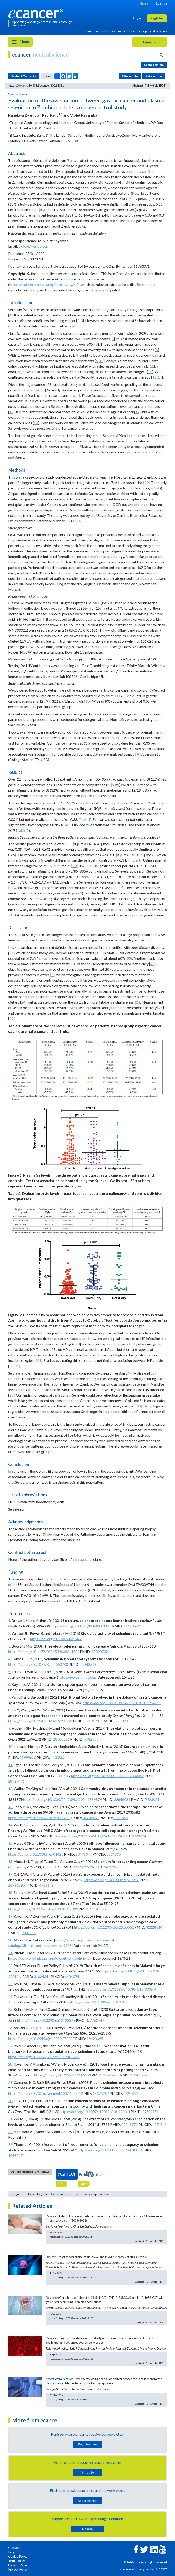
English (145, 3)
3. (9, 1646)
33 (139, 1406)
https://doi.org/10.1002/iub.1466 (56, 1639)
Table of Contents (23, 76)
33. (10, 2144)
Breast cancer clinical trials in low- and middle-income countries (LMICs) (102, 2257)
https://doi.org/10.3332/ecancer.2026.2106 (71, 2358)
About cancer (88, 2501)
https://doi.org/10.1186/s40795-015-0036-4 (121, 1989)
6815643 (120, 1817)
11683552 (132, 1626)
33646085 (122, 1799)
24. (10, 1996)
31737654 (90, 1817)
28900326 (61, 1739)
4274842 (159, 2124)
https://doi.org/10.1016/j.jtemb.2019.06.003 (43, 1909)
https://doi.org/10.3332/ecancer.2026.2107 (71, 2318)
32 (152, 1373)
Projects (14, 2552)
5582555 (91, 1739)
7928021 (152, 1799)
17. (10, 1874)
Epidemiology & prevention (92, 2194)
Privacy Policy (18, 2569)
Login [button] (137, 18)
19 (146, 482)
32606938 (92, 1721)
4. (9, 1659)
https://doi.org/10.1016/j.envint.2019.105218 (44, 2057)
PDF (163, 85)
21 (11, 953)
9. (9, 1728)
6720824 (139, 1836)
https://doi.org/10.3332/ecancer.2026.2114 (71, 2236)
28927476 (16, 1781)
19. (10, 1916)
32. (10, 2131)
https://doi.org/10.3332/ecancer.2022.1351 (36, 85)
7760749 (97, 2020)
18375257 (101, 2093)
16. (10, 1861)
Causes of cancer (62, 2194)
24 (23, 1002)
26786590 (16, 1885)
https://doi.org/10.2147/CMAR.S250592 (40, 1721)
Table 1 (84, 819)
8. (9, 1710)
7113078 (29, 1932)
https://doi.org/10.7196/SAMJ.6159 (62, 2075)
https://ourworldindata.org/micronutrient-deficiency (50, 1958)
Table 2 (116, 887)
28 (78, 1344)
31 (17, 1366)
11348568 (88, 1664)
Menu (20, 42)
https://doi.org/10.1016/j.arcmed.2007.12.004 (44, 2093)
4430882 (58, 1757)
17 (137, 412)
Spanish (161, 3)
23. (10, 1984)
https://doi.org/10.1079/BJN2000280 (38, 1664)
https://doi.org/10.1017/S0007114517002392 (107, 1775)
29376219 (81, 1867)
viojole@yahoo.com (33, 246)
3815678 (141, 2075)
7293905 (122, 1721)
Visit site (87, 2472)
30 (11, 1366)
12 (150, 371)
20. (10, 1940)
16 (11, 412)
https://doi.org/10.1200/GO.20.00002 (104, 1927)
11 (152, 366)
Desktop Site (17, 2565)
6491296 (111, 1867)
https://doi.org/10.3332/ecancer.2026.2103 (71, 2399)
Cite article (130, 76)
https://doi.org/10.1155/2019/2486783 (86, 1836)
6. (9, 1684)
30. (10, 2100)
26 (161, 1007)
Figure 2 (75, 893)
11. (10, 1765)
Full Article (151, 85)
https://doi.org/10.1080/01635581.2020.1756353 (122, 1702)
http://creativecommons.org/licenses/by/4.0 (43, 284)
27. (10, 2046)
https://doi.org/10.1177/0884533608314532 (43, 1651)
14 (160, 377)
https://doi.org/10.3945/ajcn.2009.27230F (41, 2038)
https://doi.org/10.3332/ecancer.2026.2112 (71, 2277)
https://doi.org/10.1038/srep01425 (35, 1854)
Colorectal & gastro (37, 2194)
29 (39, 1360)
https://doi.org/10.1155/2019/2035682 (39, 1817)
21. (10, 1953)
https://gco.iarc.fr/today (78, 1677)
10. (10, 1746)
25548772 (129, 2124)
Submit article (154, 65)
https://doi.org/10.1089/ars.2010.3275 (99, 2002)
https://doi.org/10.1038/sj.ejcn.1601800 (109, 2150)
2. (9, 1633)
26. (10, 2027)
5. (9, 1671)
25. (10, 2009)
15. (10, 1843)
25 (137, 1002)
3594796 (113, 1854)
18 (36, 423)
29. (10, 2082)
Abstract (137, 85)
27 (11, 1018)
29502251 (150, 2111)
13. (10, 1807)
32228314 (154, 1927)
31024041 (42, 1976)
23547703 (111, 2075)
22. (10, 1965)
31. (10, 2119)
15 (43, 390)
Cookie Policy (17, 2556)
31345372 (98, 1909)
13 (154, 377)
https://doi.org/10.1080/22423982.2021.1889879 (62, 1799)
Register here (87, 2444)
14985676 (16, 2155)
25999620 (28, 1757)
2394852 (131, 2093)
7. (9, 1697)
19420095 (95, 2038)
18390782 (99, 1651)
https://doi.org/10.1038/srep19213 (111, 1880)
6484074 (72, 1976)
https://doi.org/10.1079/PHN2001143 (81, 1626)
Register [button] (156, 18)
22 (129, 958)
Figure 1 (134, 860)
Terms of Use (17, 2561)
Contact (14, 2548)
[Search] (161, 55)
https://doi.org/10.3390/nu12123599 (46, 2020)
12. (10, 1788)
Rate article (153, 76)
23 (152, 964)
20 (74, 865)
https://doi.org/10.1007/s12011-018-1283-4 (95, 2111)
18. (10, 1892)
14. (10, 1825)
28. (10, 2064)
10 (101, 360)
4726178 (46, 1885)
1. (9, 1620)
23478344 (83, 1854)
